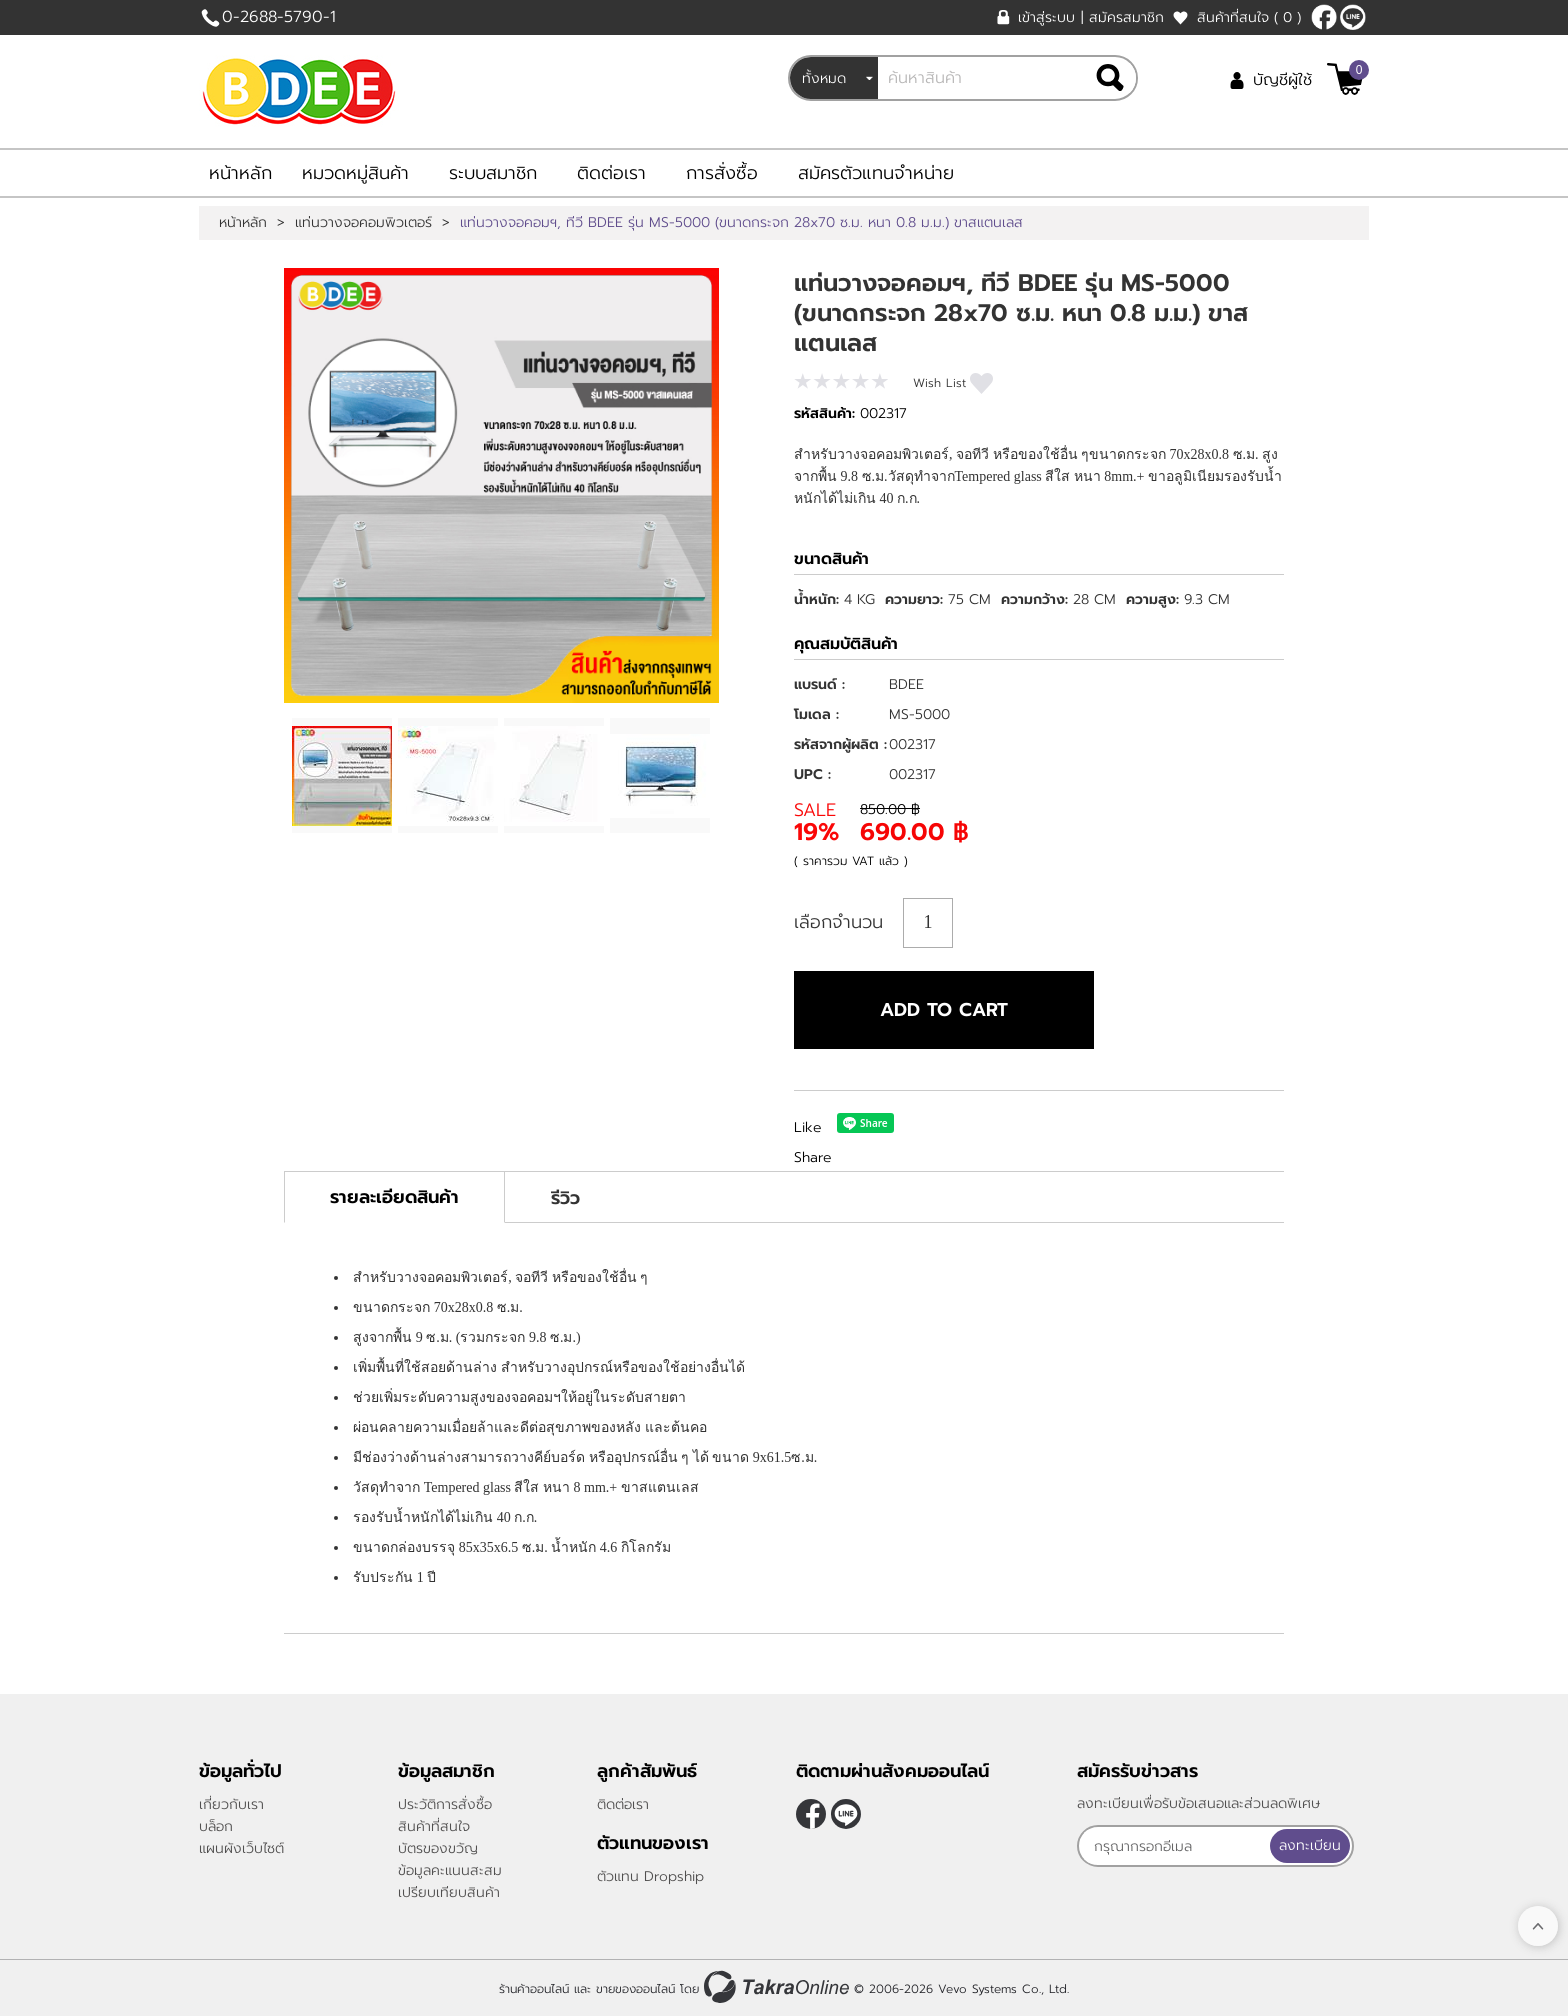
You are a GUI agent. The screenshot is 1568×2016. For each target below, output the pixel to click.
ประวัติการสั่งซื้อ (445, 1804)
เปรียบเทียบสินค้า (449, 1892)
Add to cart (944, 1010)
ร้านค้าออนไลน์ (534, 1989)
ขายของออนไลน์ (635, 1989)
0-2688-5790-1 (279, 17)
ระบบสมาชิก (493, 173)
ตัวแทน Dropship (650, 1876)
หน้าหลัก (240, 173)
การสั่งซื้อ (722, 173)
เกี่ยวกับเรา (231, 1804)
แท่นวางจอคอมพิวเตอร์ (363, 223)
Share (813, 1157)
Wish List (939, 383)
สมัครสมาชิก (1126, 17)
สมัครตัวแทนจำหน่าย (876, 173)
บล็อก (216, 1826)
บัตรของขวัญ (438, 1848)
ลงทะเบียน (1310, 1845)
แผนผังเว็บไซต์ (241, 1848)
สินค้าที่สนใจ (1249, 17)
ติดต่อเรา (611, 173)
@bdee (1353, 17)
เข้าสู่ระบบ (1046, 17)
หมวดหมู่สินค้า (355, 173)
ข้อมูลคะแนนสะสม (450, 1870)
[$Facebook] (1324, 17)
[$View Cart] (1345, 79)
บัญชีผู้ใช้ (1282, 80)
